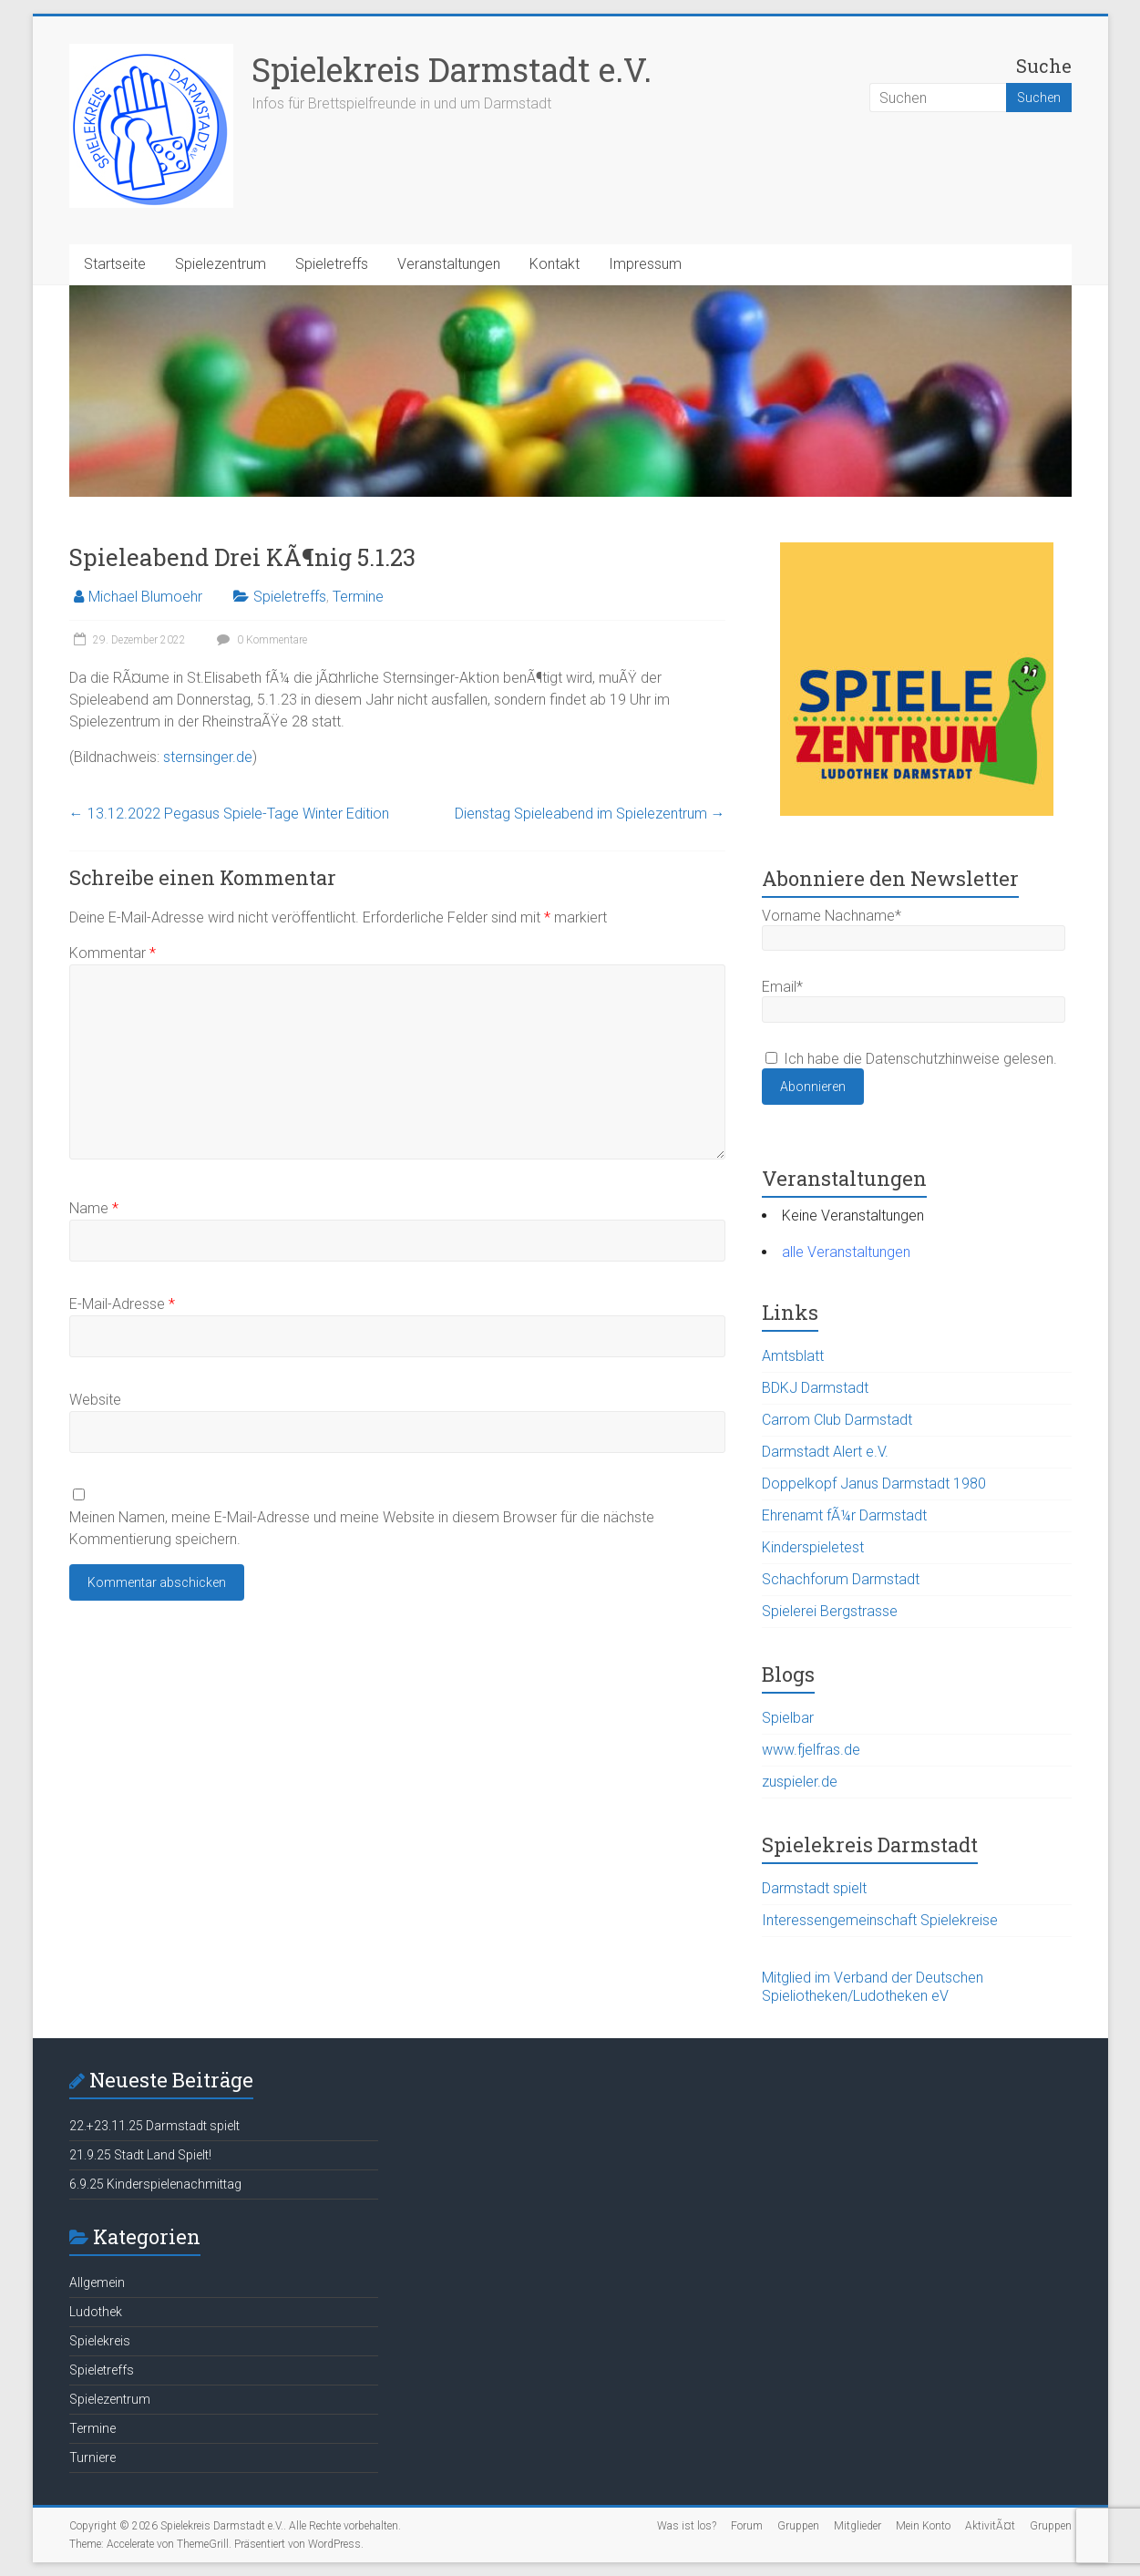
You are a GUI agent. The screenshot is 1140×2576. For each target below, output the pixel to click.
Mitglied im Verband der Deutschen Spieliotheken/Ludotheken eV (872, 1986)
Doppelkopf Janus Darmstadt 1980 (874, 1483)
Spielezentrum (220, 264)
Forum (747, 2525)
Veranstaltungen (448, 264)
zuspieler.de (799, 1781)
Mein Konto (923, 2525)
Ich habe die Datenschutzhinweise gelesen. (911, 1058)
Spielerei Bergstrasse (830, 1611)
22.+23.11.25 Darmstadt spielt (154, 2125)
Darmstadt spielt (814, 1888)
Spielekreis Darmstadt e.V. (452, 69)
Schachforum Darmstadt (840, 1579)
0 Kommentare (259, 640)
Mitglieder (857, 2525)
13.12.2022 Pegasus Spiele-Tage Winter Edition (229, 813)
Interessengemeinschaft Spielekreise (880, 1920)
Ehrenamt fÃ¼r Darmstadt (844, 1515)
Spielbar (788, 1717)
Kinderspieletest (813, 1547)
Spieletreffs (331, 264)
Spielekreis (99, 2341)
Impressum (645, 264)
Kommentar (112, 953)
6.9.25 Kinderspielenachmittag (155, 2184)
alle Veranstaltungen (846, 1252)
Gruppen (798, 2525)
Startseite (115, 264)
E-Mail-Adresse (122, 1304)
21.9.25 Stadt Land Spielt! (140, 2155)
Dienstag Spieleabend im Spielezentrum (590, 813)
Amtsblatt (793, 1356)
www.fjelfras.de (811, 1749)
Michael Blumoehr (145, 596)
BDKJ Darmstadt (815, 1387)
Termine (358, 596)
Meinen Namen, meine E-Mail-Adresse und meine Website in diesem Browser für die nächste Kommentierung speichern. (361, 1528)
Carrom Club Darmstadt (837, 1419)
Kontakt (554, 264)
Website (95, 1399)
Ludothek (95, 2311)
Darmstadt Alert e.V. (825, 1451)
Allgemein (97, 2282)
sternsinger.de (207, 757)
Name (93, 1208)
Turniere (92, 2457)
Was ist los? (686, 2525)
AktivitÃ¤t (990, 2525)
